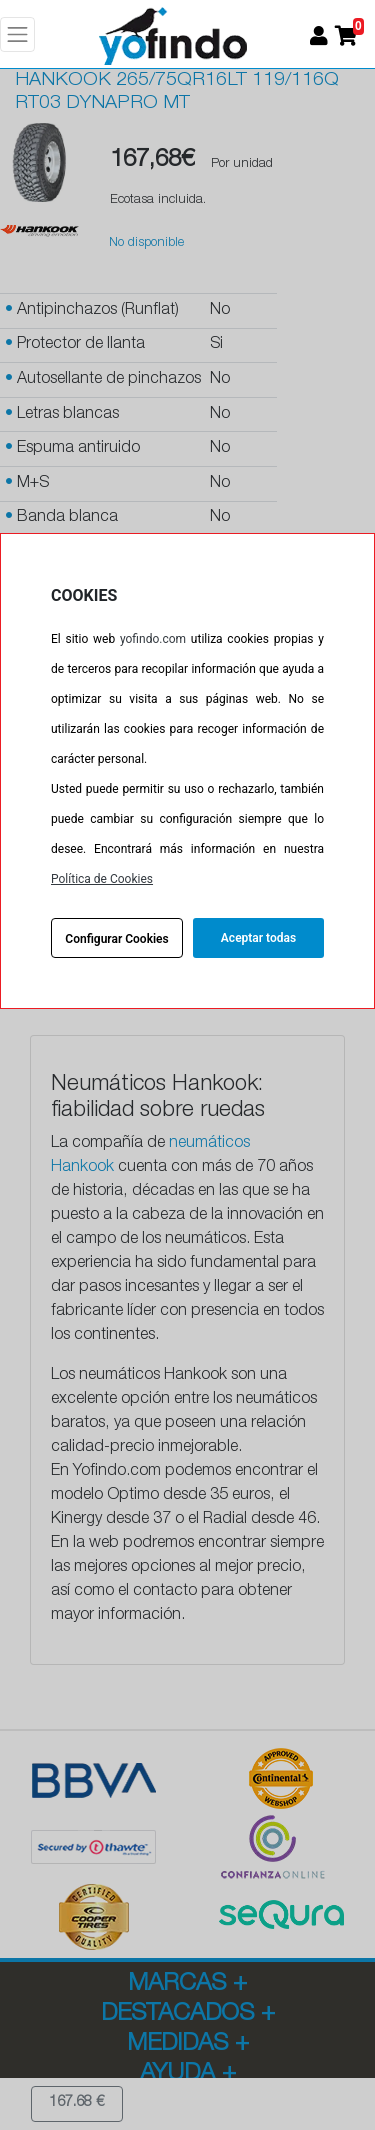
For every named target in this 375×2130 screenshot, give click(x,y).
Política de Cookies (102, 879)
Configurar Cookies (116, 939)
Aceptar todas (258, 938)
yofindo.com (153, 639)
